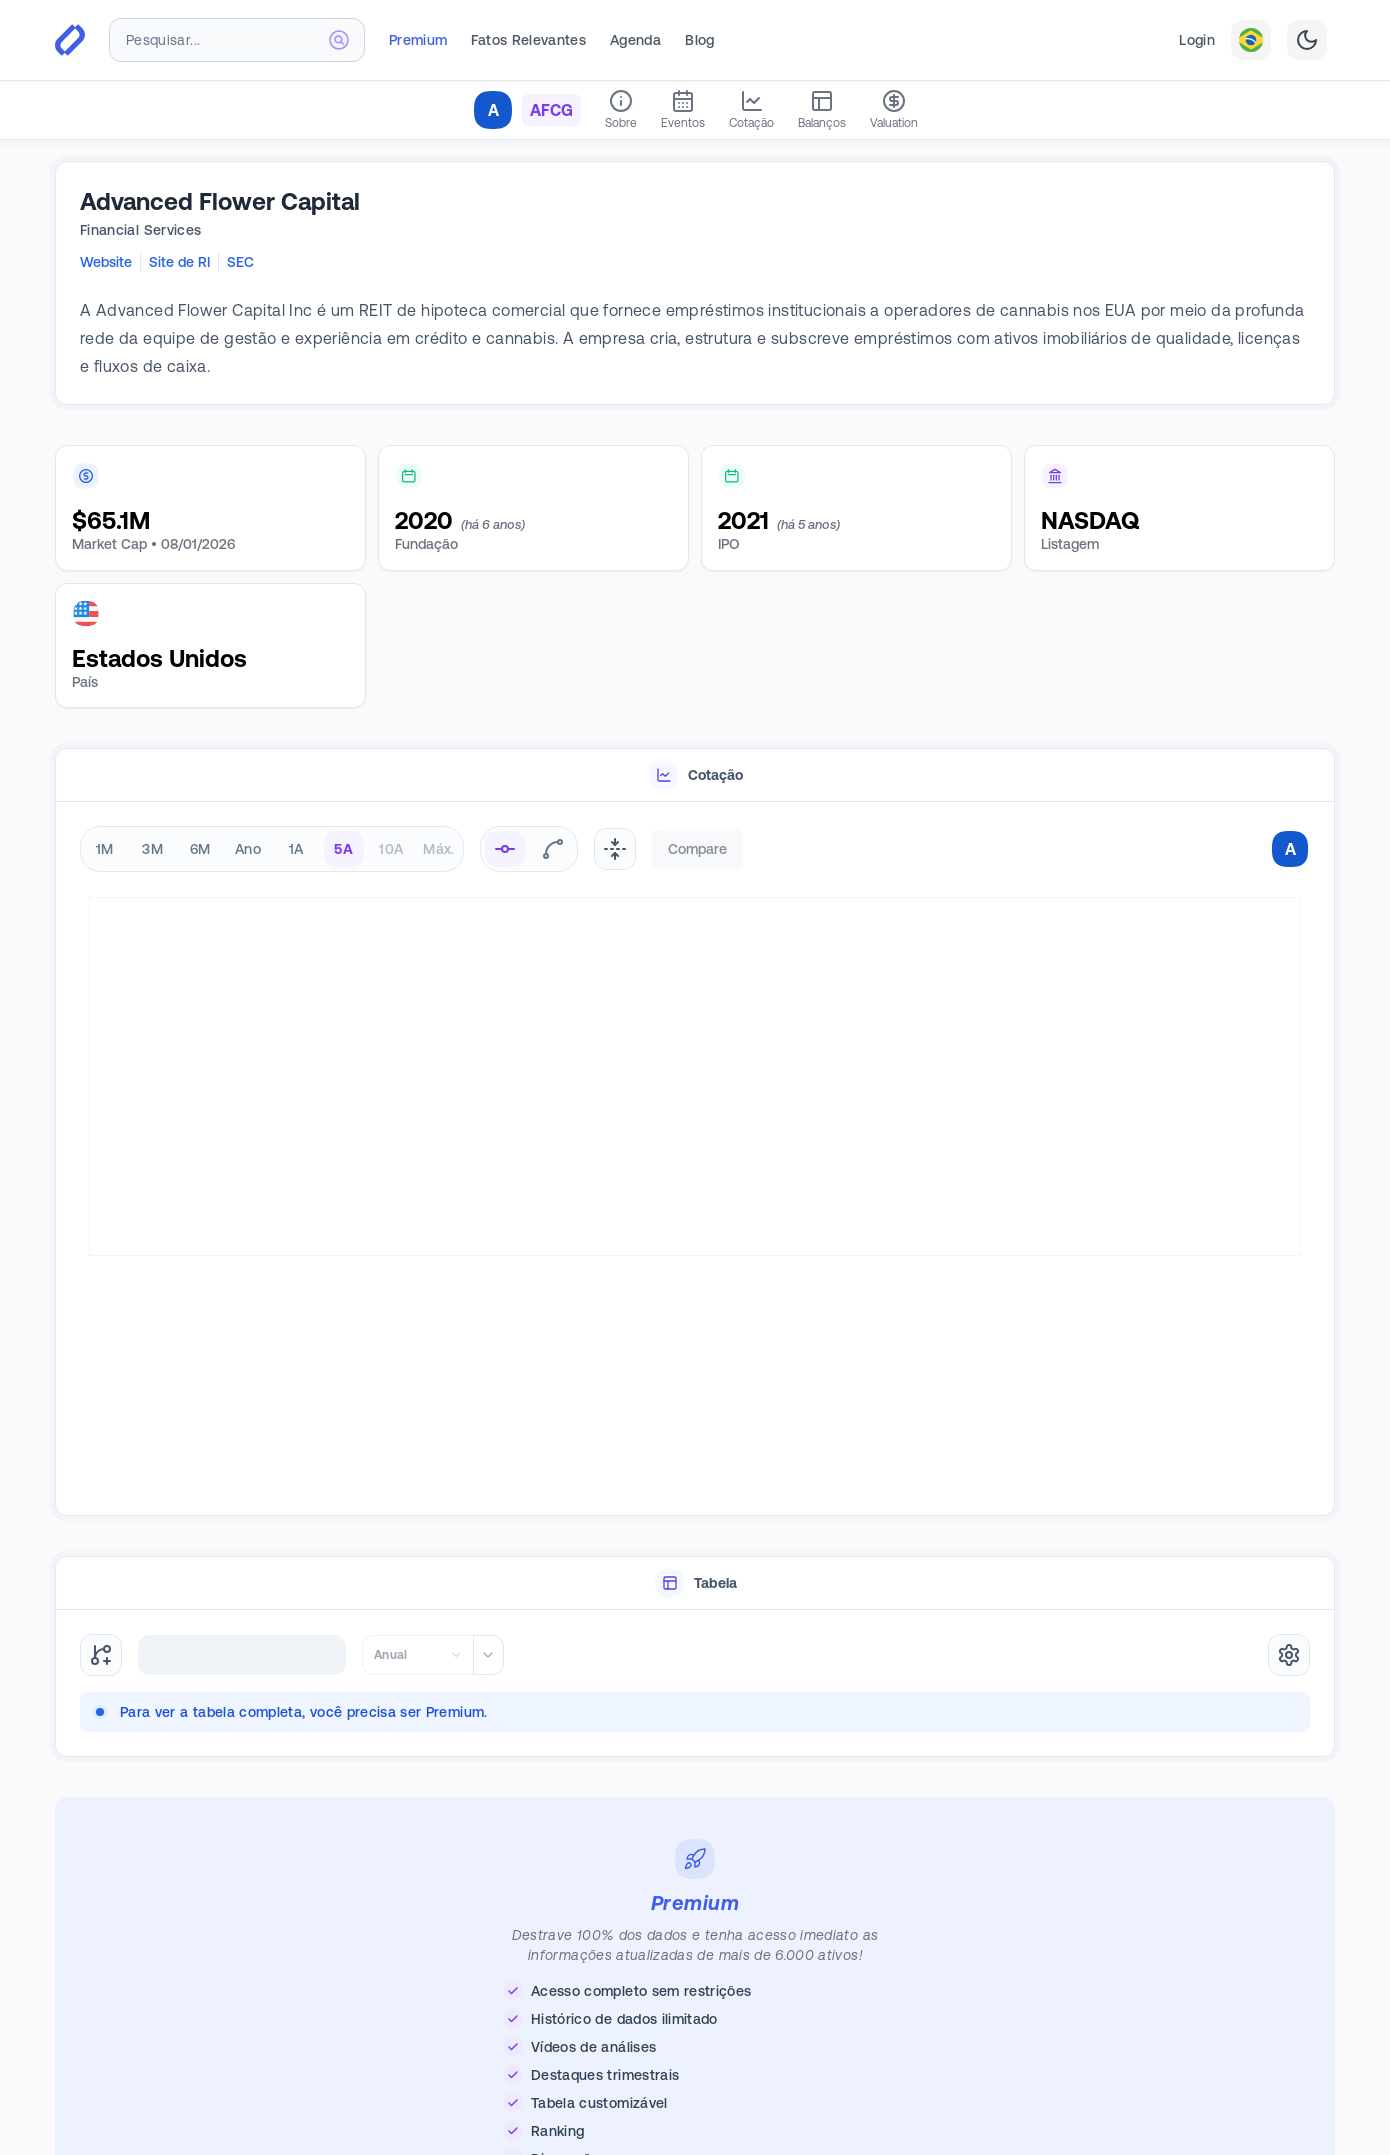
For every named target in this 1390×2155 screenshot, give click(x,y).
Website (106, 262)
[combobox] (237, 40)
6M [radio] (200, 849)
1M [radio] (105, 849)
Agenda (635, 40)
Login (1197, 40)
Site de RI (179, 262)
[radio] (505, 849)
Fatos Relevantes (528, 40)
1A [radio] (296, 849)
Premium (418, 40)
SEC (240, 262)
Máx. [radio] (438, 849)
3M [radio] (152, 849)
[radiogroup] (272, 849)
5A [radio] (343, 849)
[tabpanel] (695, 1159)
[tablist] (695, 775)
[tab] (695, 775)
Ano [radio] (248, 849)
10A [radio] (391, 849)
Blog (699, 40)
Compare (697, 849)
